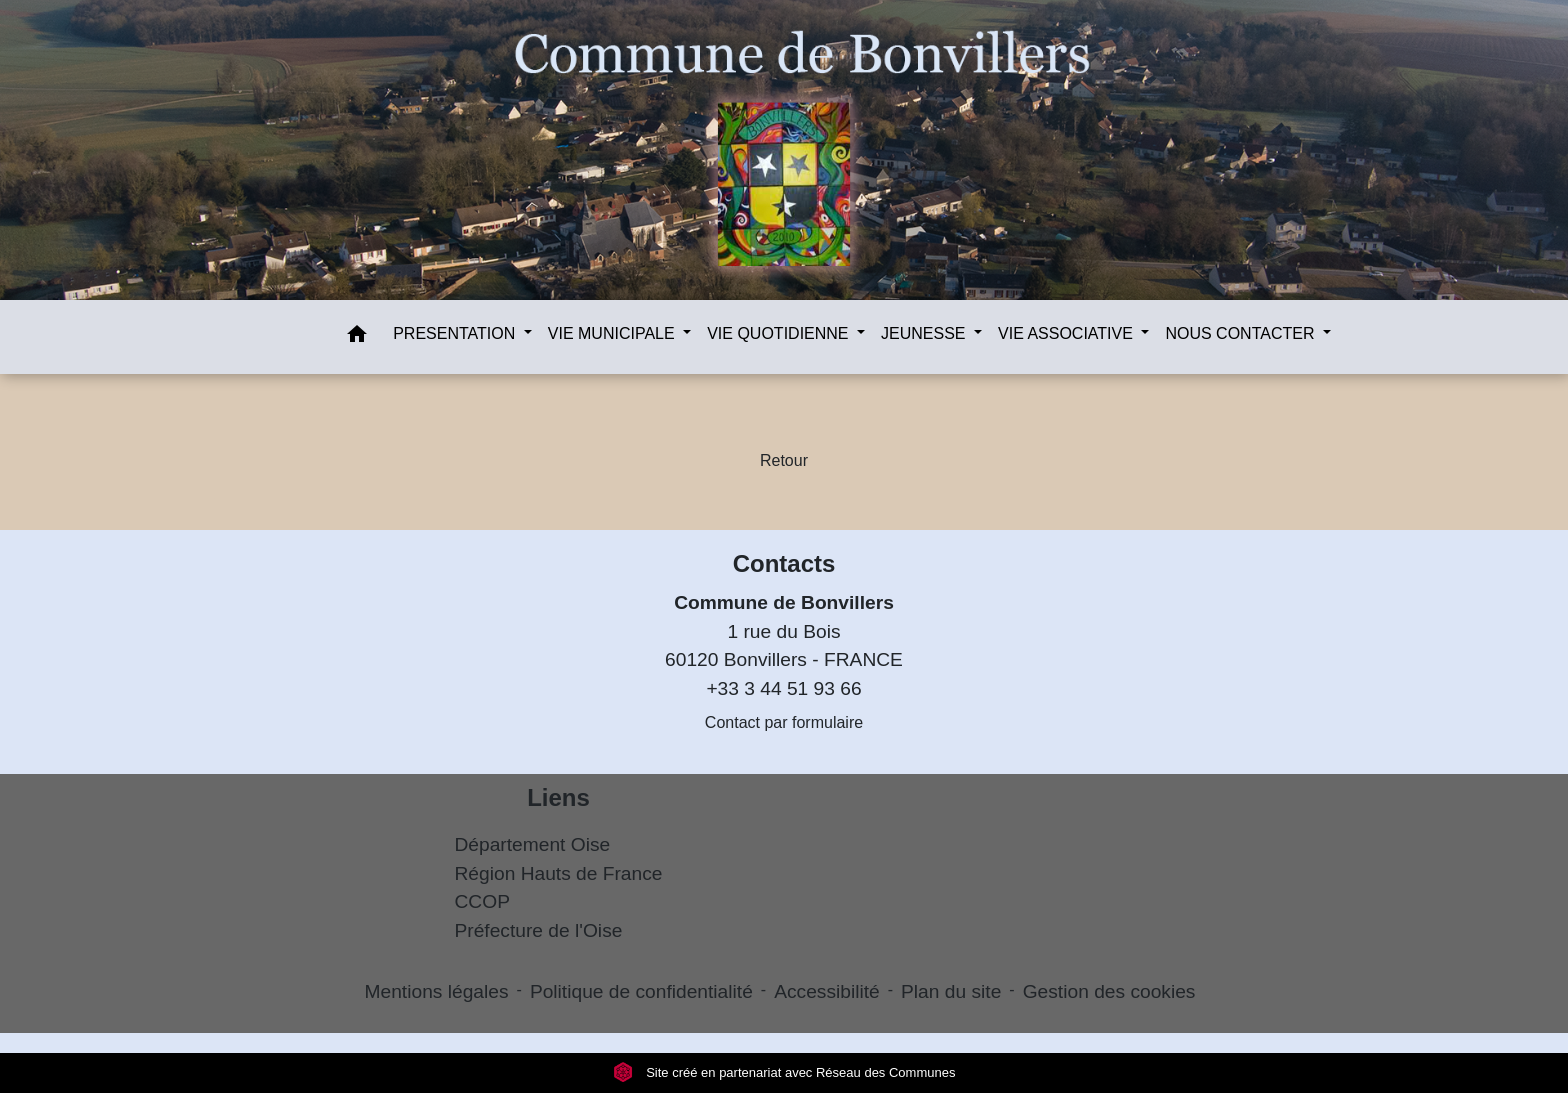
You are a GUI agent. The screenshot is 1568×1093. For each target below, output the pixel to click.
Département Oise (533, 844)
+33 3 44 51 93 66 (783, 688)
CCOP (482, 901)
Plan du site (951, 991)
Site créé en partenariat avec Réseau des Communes (784, 1072)
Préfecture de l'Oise (539, 930)
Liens (558, 797)
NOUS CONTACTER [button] (1241, 333)
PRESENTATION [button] (456, 333)
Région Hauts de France (559, 873)
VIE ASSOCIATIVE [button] (1067, 333)
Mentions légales (437, 991)
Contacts (784, 563)
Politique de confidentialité (641, 991)
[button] (357, 337)
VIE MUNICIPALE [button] (613, 333)
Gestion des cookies (1109, 991)
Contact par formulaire (784, 722)
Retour (784, 460)
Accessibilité (827, 991)
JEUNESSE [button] (925, 333)
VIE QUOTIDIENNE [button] (780, 333)
